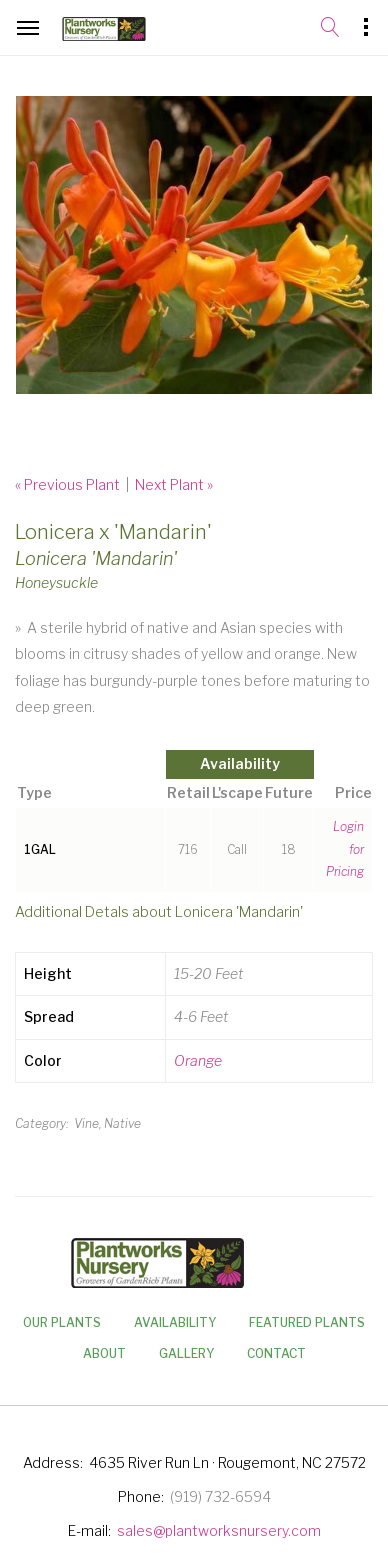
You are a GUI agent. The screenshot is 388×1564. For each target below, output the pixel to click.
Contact (276, 1353)
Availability (175, 1322)
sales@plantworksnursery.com (219, 1530)
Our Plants (62, 1322)
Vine (86, 1123)
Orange (198, 1060)
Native (122, 1123)
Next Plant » (174, 484)
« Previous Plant (67, 484)
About (104, 1353)
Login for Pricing (345, 849)
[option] (194, 245)
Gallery (186, 1353)
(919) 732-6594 (220, 1496)
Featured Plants (307, 1322)
